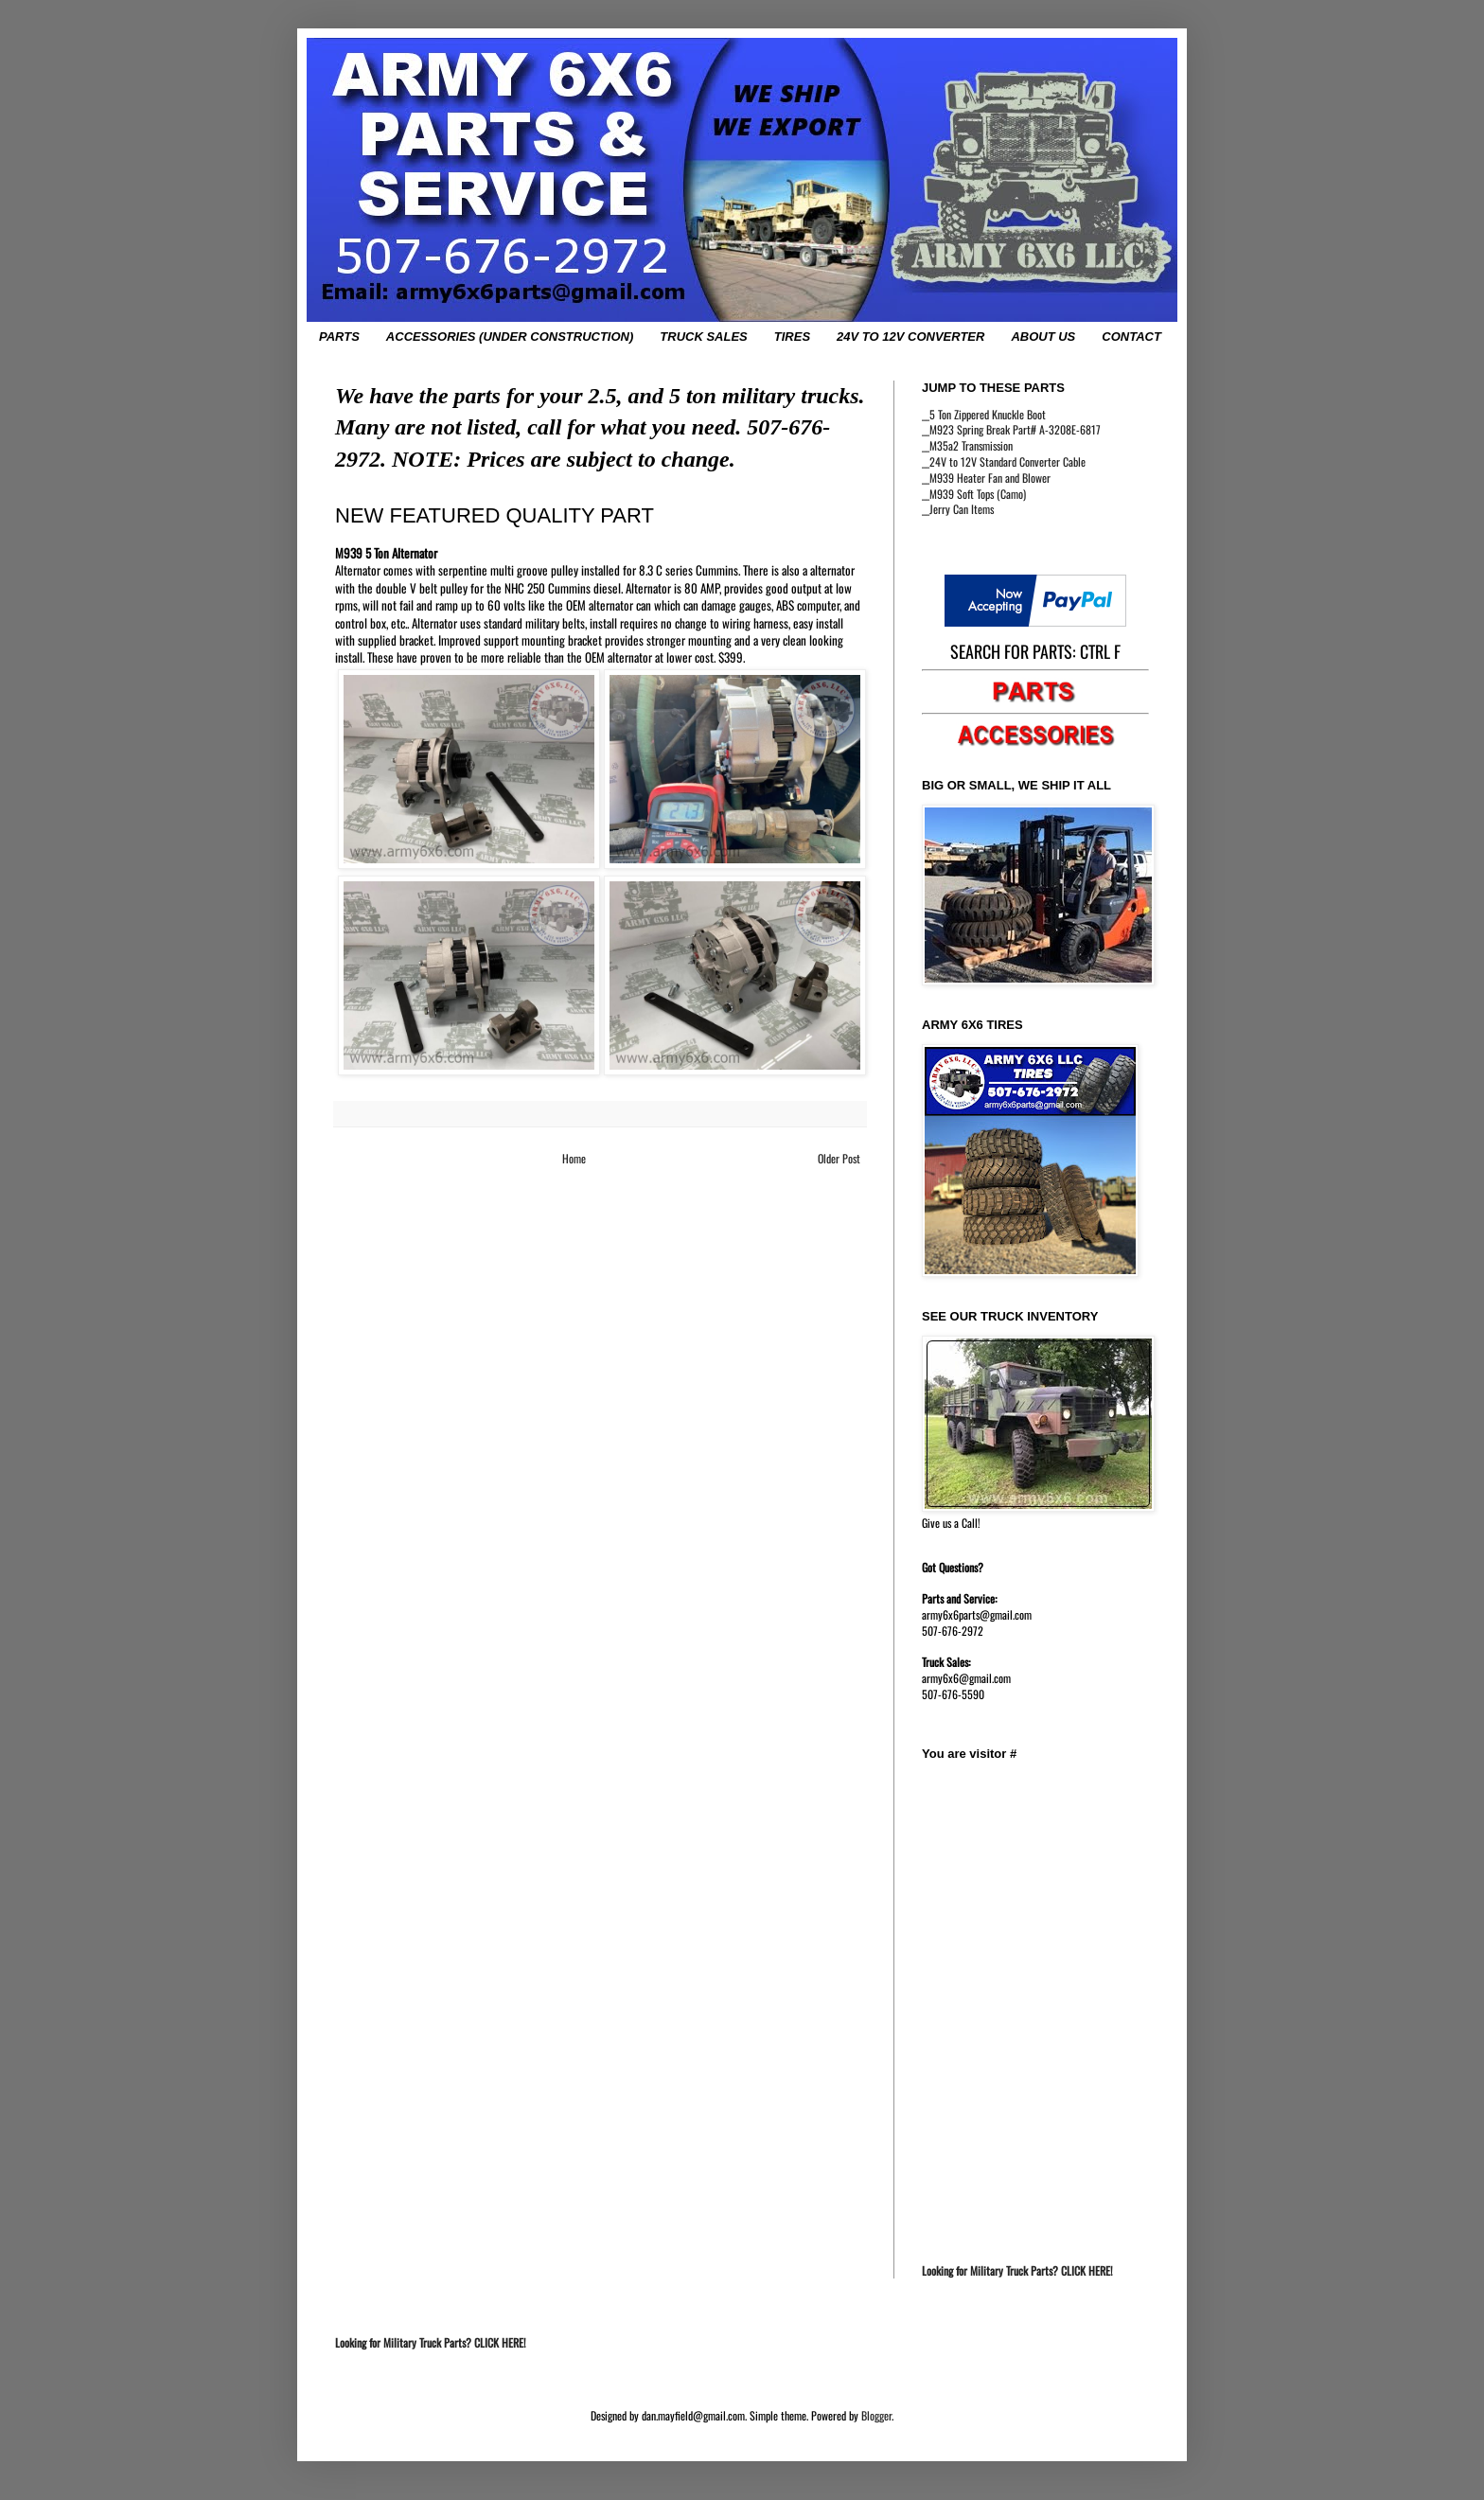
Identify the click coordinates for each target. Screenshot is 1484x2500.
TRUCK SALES (703, 336)
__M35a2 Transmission (967, 445)
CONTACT (1131, 336)
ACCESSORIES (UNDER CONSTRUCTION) (509, 336)
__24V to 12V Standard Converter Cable (1004, 461)
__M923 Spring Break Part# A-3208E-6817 (1011, 429)
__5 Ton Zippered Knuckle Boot (984, 414)
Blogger (876, 2415)
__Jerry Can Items (958, 509)
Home (574, 1158)
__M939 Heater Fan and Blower (986, 478)
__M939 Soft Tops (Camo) (974, 494)
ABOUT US (1043, 336)
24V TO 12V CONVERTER (910, 336)
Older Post (839, 1158)
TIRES (792, 336)
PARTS (339, 336)
